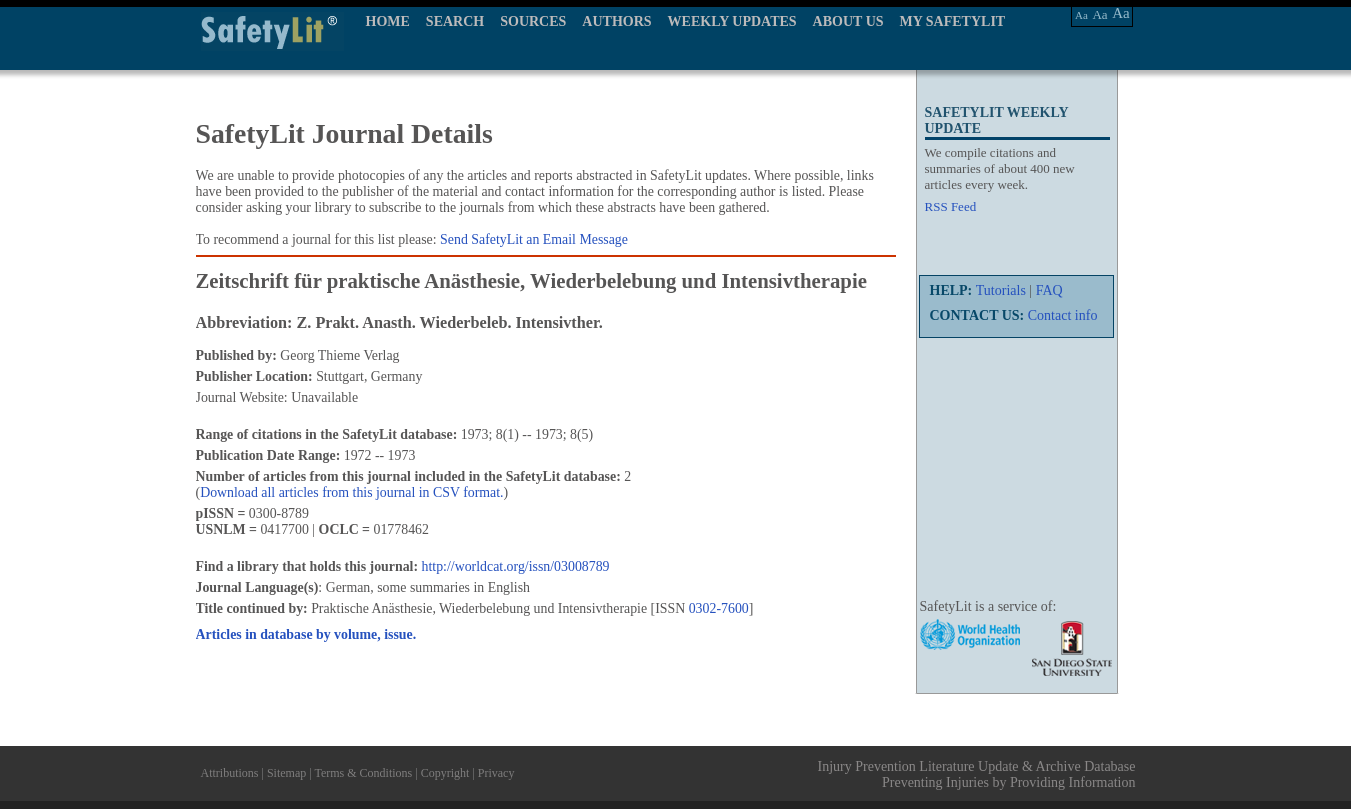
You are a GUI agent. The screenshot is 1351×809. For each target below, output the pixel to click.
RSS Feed (951, 206)
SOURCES (533, 21)
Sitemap (286, 773)
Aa (1081, 15)
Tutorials (1001, 290)
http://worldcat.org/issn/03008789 (516, 566)
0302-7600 (719, 608)
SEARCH (455, 21)
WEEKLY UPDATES (732, 21)
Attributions (230, 773)
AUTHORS (616, 21)
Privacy (496, 773)
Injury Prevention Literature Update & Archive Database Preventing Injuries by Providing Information (977, 774)
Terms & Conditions (363, 773)
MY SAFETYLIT (953, 21)
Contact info (1063, 315)
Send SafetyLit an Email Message (534, 239)
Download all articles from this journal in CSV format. (351, 492)
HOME (388, 21)
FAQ (1049, 290)
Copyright (445, 773)
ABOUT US (848, 21)
